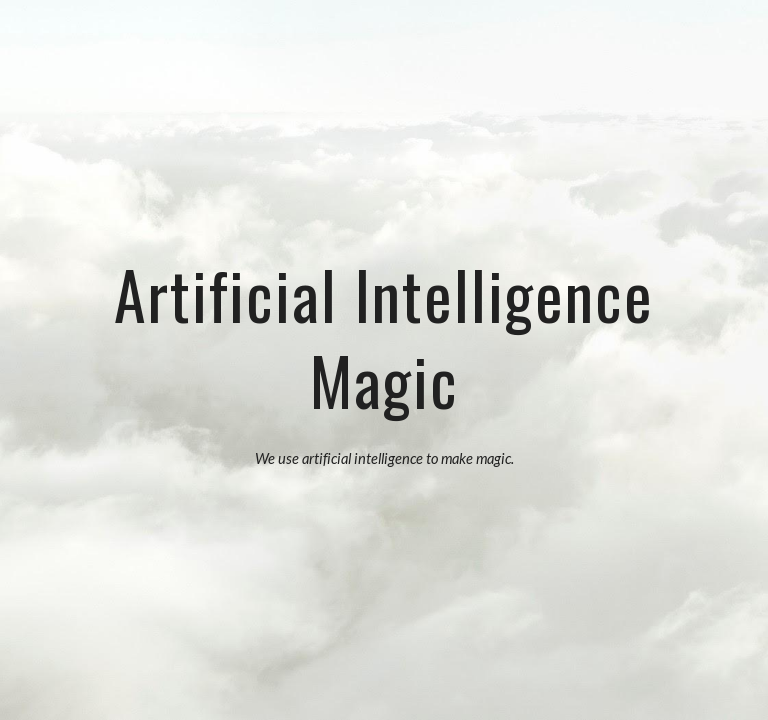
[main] (383, 333)
